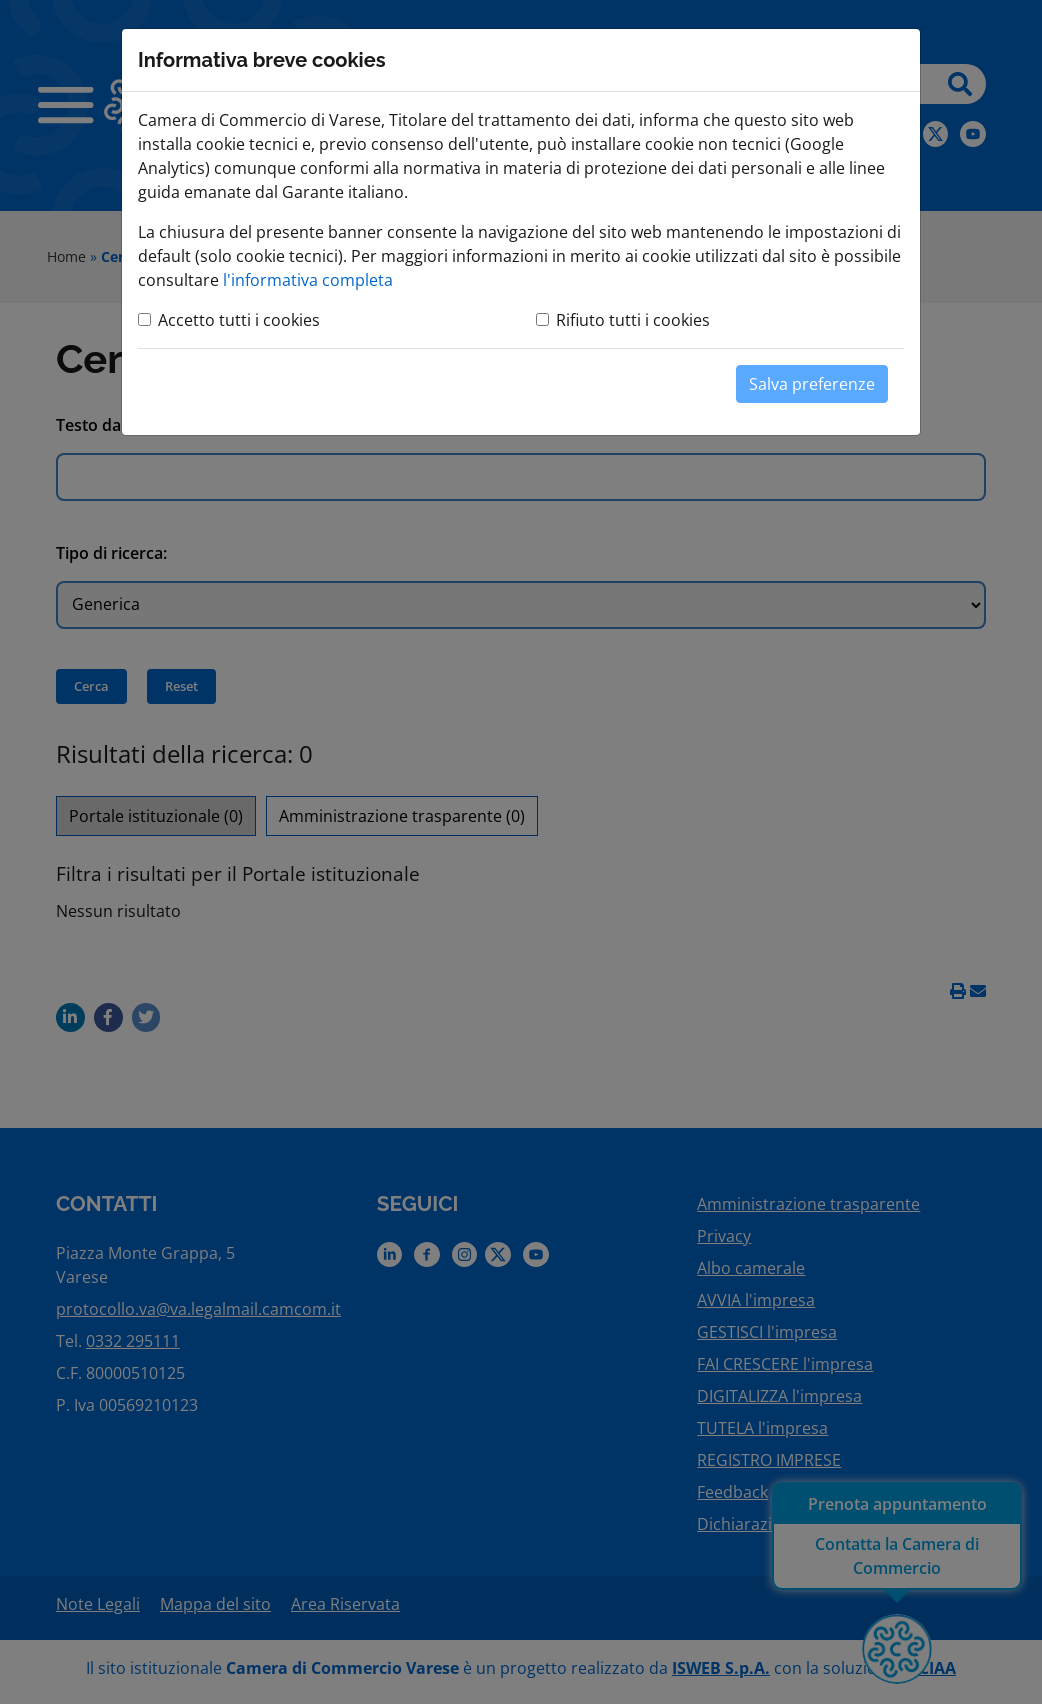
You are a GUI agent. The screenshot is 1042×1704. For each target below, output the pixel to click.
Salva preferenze (812, 384)
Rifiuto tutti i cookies (633, 320)
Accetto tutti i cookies (239, 320)
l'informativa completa (308, 280)
